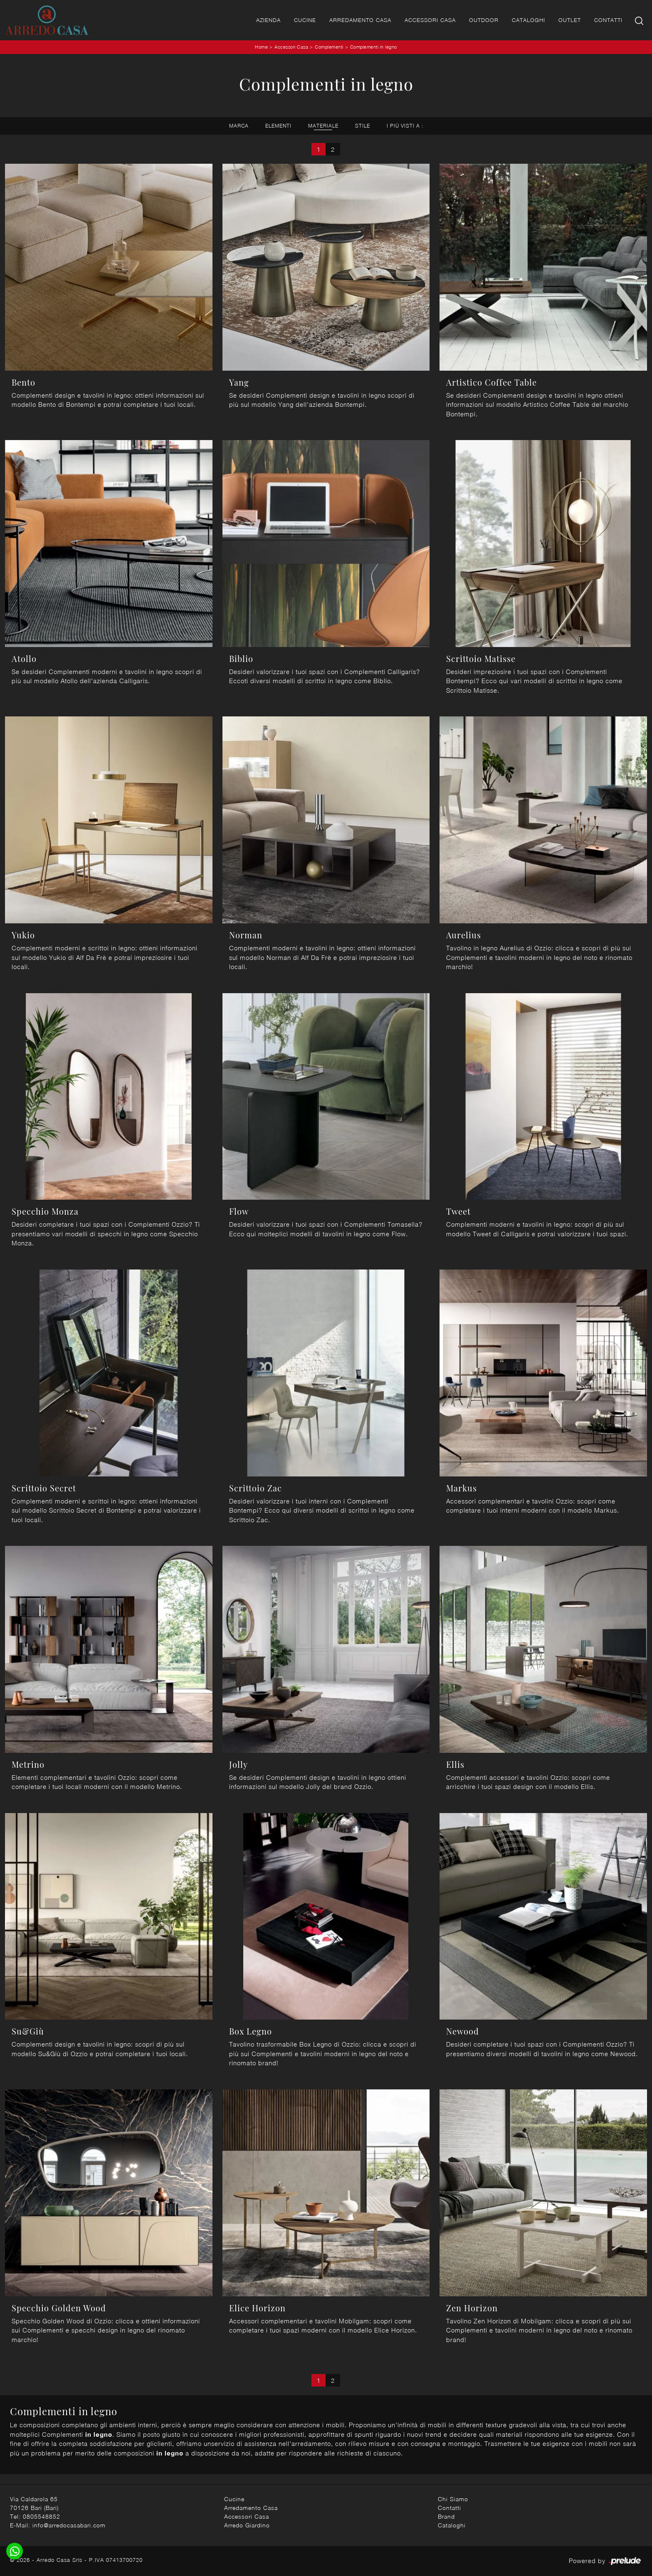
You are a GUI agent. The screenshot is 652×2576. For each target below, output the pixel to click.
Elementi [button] (278, 126)
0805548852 (41, 2516)
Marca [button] (239, 126)
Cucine (305, 20)
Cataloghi (528, 20)
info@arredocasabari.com (69, 2525)
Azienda (268, 20)
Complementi (329, 46)
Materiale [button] (323, 126)
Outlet (569, 20)
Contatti (608, 20)
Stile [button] (362, 126)
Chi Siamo (453, 2498)
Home (261, 46)
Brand (446, 2516)
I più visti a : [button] (405, 126)
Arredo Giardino (247, 2525)
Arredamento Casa (360, 20)
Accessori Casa (430, 20)
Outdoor (484, 20)
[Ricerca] (639, 20)
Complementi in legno (373, 46)
